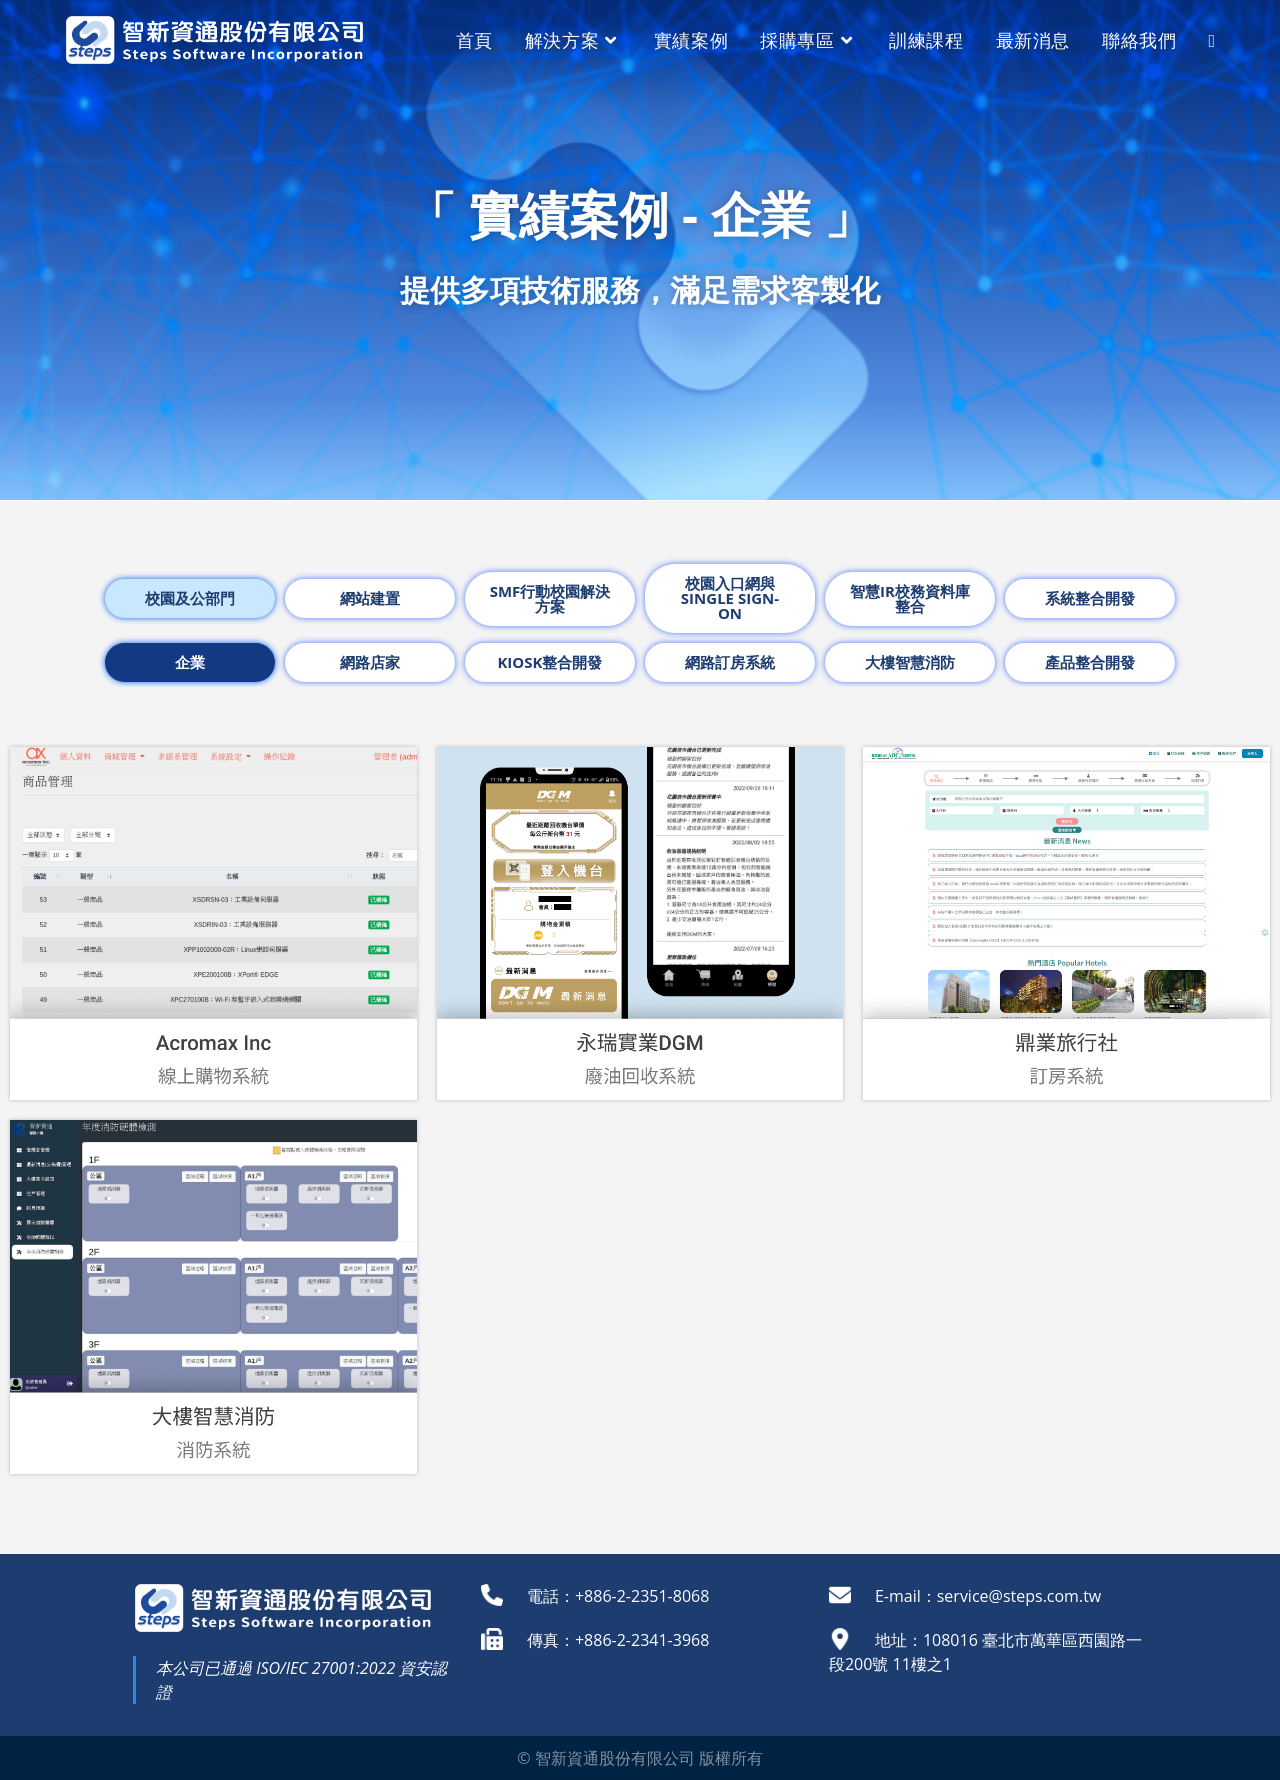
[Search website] (1211, 40)
